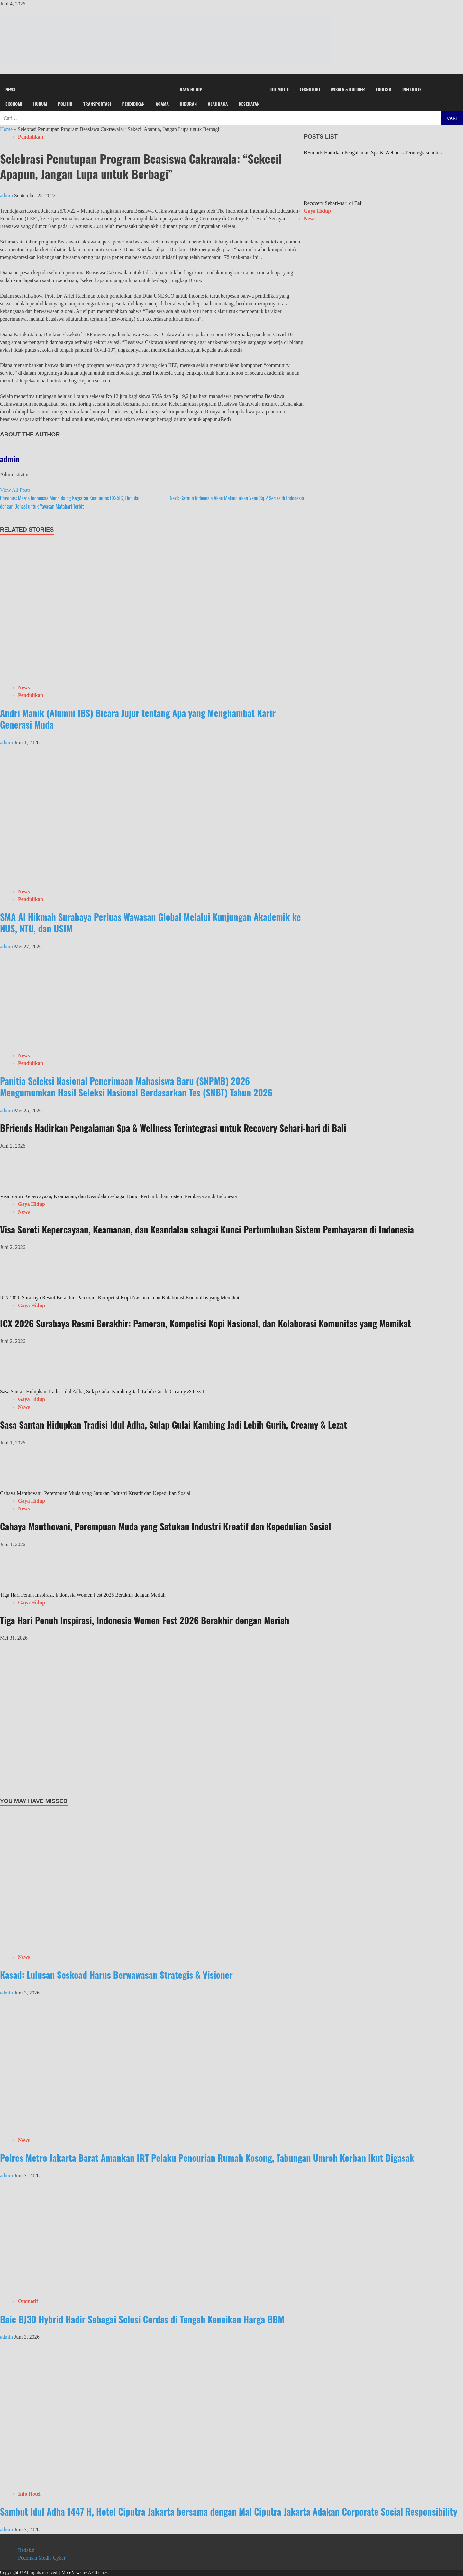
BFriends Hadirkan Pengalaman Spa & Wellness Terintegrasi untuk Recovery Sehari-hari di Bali (173, 1127)
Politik (65, 103)
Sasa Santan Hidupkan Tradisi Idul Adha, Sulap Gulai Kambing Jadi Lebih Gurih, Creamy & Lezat (102, 1391)
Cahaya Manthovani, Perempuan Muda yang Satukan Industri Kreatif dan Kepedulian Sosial (95, 1493)
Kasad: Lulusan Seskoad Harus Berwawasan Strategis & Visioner (116, 1974)
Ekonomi (13, 103)
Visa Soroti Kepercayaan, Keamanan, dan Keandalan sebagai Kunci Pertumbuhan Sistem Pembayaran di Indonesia (118, 1196)
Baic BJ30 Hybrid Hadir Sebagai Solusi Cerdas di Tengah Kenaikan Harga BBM (142, 2319)
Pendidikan (133, 103)
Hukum (40, 103)
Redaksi (26, 2550)
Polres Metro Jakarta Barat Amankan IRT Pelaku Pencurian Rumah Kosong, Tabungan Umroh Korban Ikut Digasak (207, 2157)
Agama (162, 103)
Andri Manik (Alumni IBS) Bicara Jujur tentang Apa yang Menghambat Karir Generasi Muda (138, 718)
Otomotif (279, 89)
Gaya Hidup (191, 89)
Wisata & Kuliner (348, 89)
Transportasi (97, 103)
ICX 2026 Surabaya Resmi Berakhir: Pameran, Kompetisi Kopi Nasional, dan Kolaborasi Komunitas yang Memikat (119, 1297)
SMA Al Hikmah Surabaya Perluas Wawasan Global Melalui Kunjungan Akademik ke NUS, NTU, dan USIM (150, 922)
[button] (231, 78)
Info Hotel (412, 89)
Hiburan (188, 103)
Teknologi (310, 89)
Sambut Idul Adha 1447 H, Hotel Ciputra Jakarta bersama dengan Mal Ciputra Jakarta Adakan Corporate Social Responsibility (228, 2511)
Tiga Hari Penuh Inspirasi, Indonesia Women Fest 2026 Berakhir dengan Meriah (83, 1595)
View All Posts (15, 490)
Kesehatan (249, 103)
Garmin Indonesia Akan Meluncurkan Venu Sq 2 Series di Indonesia (237, 498)
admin (7, 195)
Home (6, 129)
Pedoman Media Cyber (42, 2558)
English (383, 89)
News (10, 89)
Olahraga (218, 103)
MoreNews (71, 2572)
